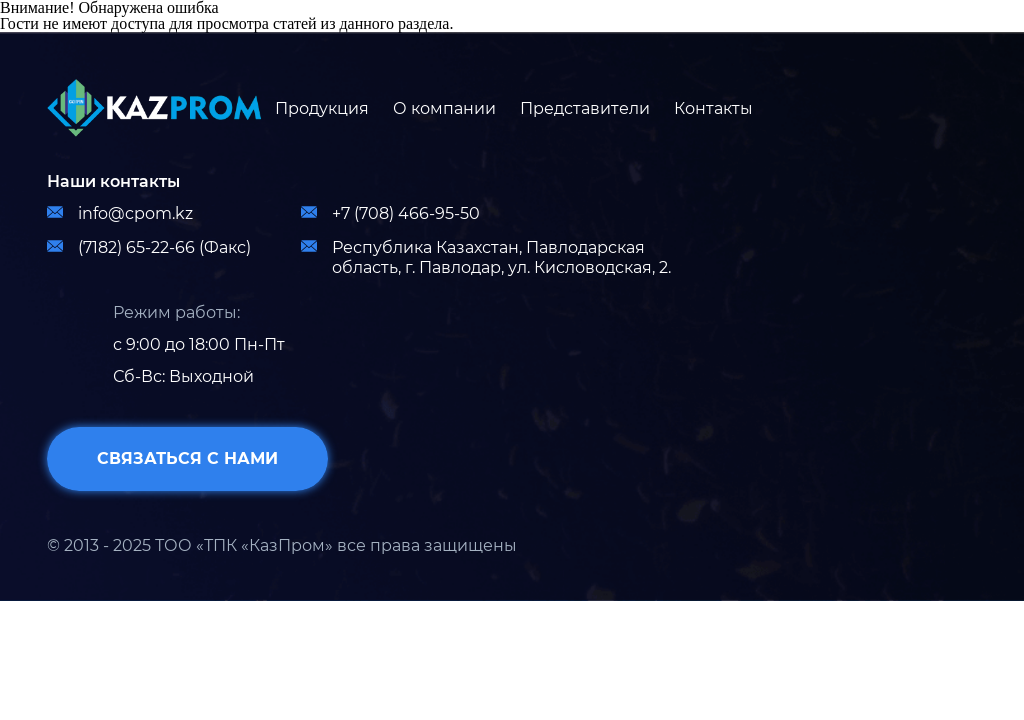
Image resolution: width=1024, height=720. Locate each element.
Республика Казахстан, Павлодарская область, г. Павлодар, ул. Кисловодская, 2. (486, 257)
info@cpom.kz (120, 213)
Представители (585, 108)
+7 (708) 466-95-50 (390, 213)
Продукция (322, 108)
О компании (444, 108)
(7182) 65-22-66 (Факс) (149, 247)
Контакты (713, 108)
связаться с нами (187, 458)
